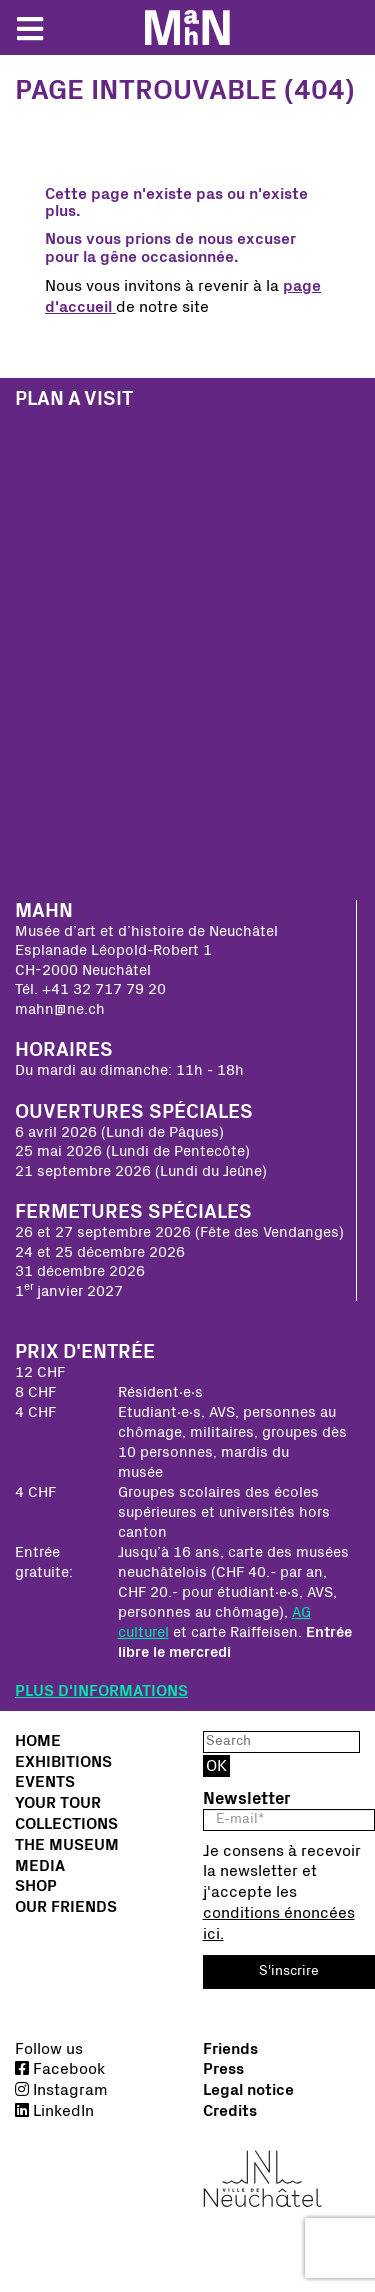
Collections (66, 1824)
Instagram (61, 2090)
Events (45, 1782)
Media (40, 1866)
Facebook (60, 2069)
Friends (230, 2049)
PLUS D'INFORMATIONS (101, 1691)
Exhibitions (63, 1762)
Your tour (58, 1803)
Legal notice (248, 2090)
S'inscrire (289, 1971)
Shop (36, 1886)
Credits (230, 2111)
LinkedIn (54, 2111)
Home (38, 1741)
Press (223, 2069)
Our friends (66, 1907)
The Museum (67, 1845)
